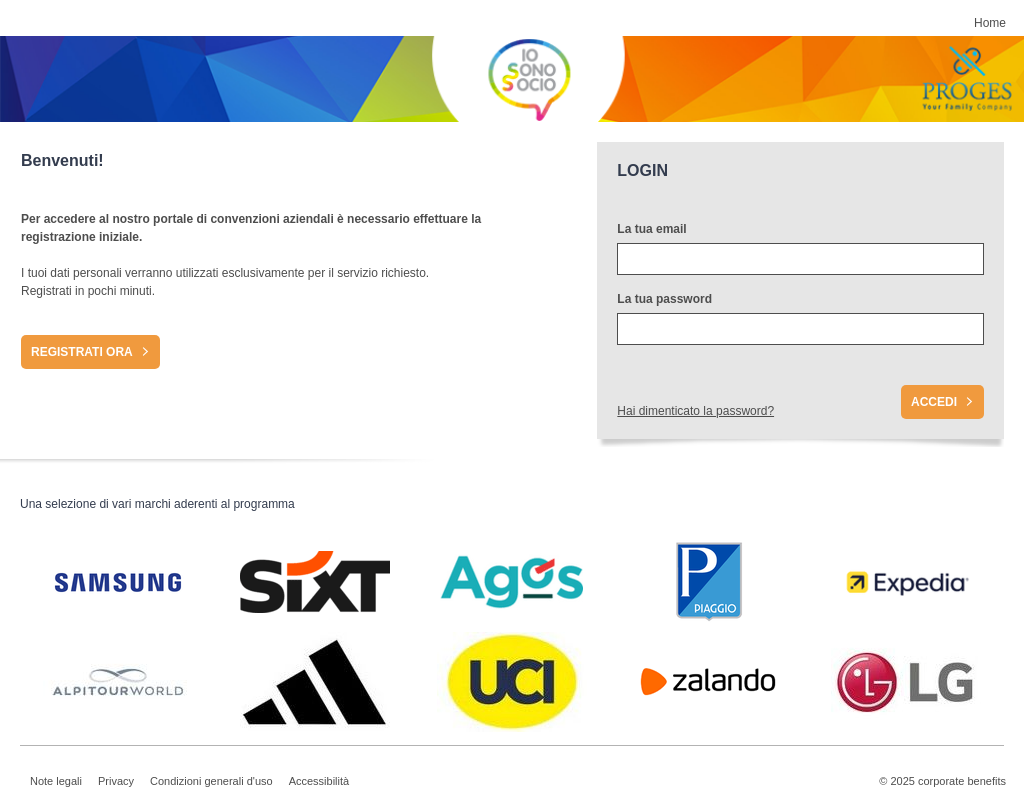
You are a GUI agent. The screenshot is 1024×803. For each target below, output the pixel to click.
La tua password (664, 299)
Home (990, 23)
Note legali (56, 781)
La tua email (651, 229)
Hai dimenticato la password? (695, 411)
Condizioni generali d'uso (211, 781)
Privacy (116, 781)
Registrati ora (82, 352)
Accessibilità (319, 781)
